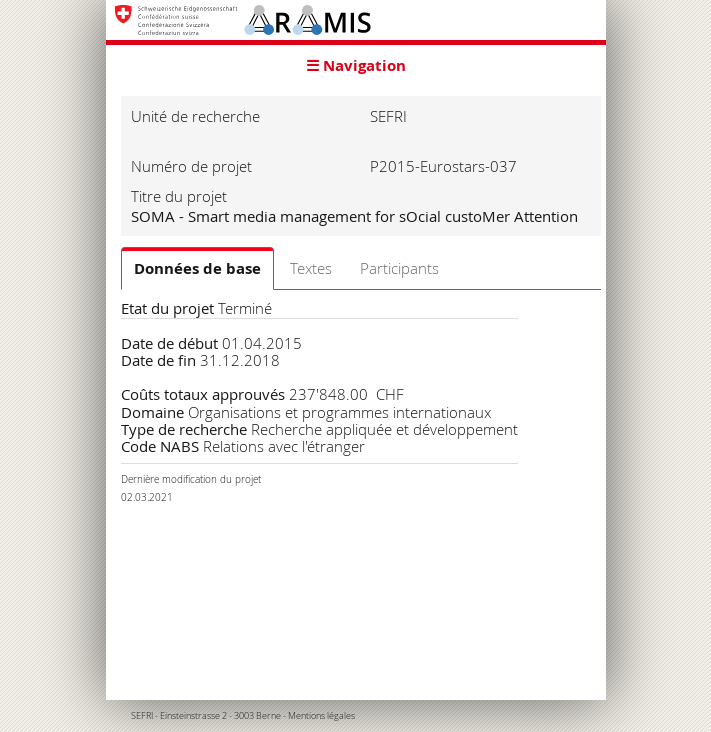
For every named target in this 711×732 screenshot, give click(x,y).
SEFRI (142, 716)
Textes (311, 268)
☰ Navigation (356, 65)
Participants (399, 268)
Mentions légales (321, 716)
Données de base (197, 268)
